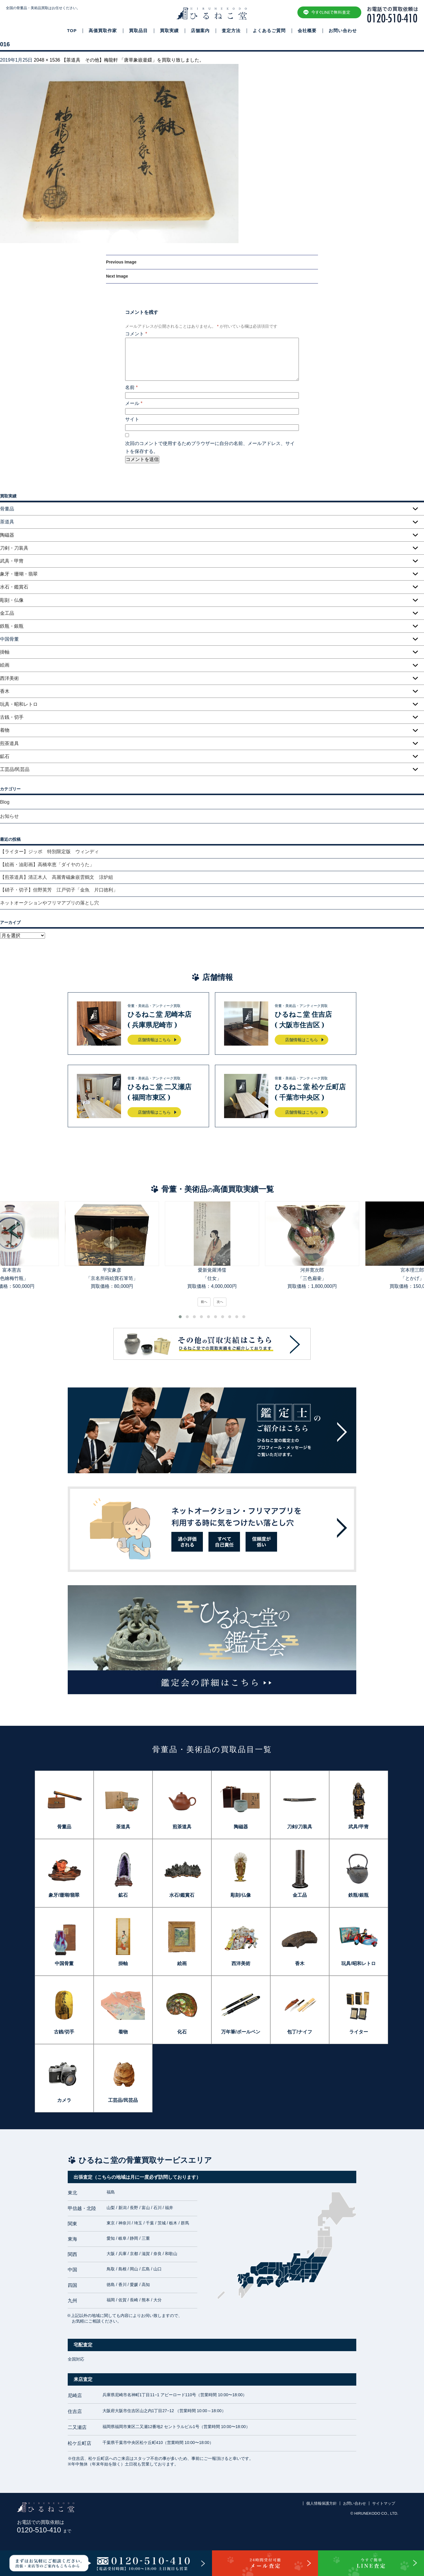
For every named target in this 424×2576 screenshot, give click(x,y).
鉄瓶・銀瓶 (12, 626)
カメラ (64, 2100)
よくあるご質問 (269, 30)
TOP (72, 30)
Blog (4, 802)
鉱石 (4, 756)
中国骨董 (64, 1963)
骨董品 (64, 1826)
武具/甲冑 (358, 1826)
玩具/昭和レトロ (358, 1963)
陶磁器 (7, 535)
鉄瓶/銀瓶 (358, 1895)
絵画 (4, 665)
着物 (4, 730)
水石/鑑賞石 (181, 1895)
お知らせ (9, 816)
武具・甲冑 (12, 560)
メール (134, 403)
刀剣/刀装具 (299, 1826)
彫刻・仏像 (12, 600)
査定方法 (231, 30)
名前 (131, 387)
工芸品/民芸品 (14, 769)
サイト (132, 419)
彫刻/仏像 (241, 1895)
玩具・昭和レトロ (19, 704)
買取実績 (169, 30)
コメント (136, 333)
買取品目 (138, 30)
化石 (182, 2031)
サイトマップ (383, 2503)
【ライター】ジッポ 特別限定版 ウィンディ (49, 851)
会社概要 (307, 30)
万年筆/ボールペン (240, 2031)
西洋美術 (9, 678)
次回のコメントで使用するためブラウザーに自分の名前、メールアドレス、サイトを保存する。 (210, 447)
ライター (358, 2031)
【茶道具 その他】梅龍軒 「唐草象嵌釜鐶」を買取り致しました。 (133, 59)
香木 (4, 691)
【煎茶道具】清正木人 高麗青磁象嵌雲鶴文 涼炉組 (56, 877)
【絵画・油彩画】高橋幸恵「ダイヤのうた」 (47, 864)
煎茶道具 (9, 743)
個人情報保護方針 (321, 2503)
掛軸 (4, 652)
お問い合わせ (343, 30)
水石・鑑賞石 (14, 586)
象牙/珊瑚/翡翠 (64, 1895)
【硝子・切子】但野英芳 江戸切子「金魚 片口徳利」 (59, 889)
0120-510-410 (44, 2530)
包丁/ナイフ (299, 2031)
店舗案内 (200, 30)
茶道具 (123, 1826)
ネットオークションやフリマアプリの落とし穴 (49, 902)
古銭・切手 (12, 717)
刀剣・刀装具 (14, 548)
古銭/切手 (64, 2031)
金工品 (7, 613)
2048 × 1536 (47, 59)
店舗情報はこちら (154, 1039)
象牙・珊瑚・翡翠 (19, 573)
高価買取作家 (103, 30)
